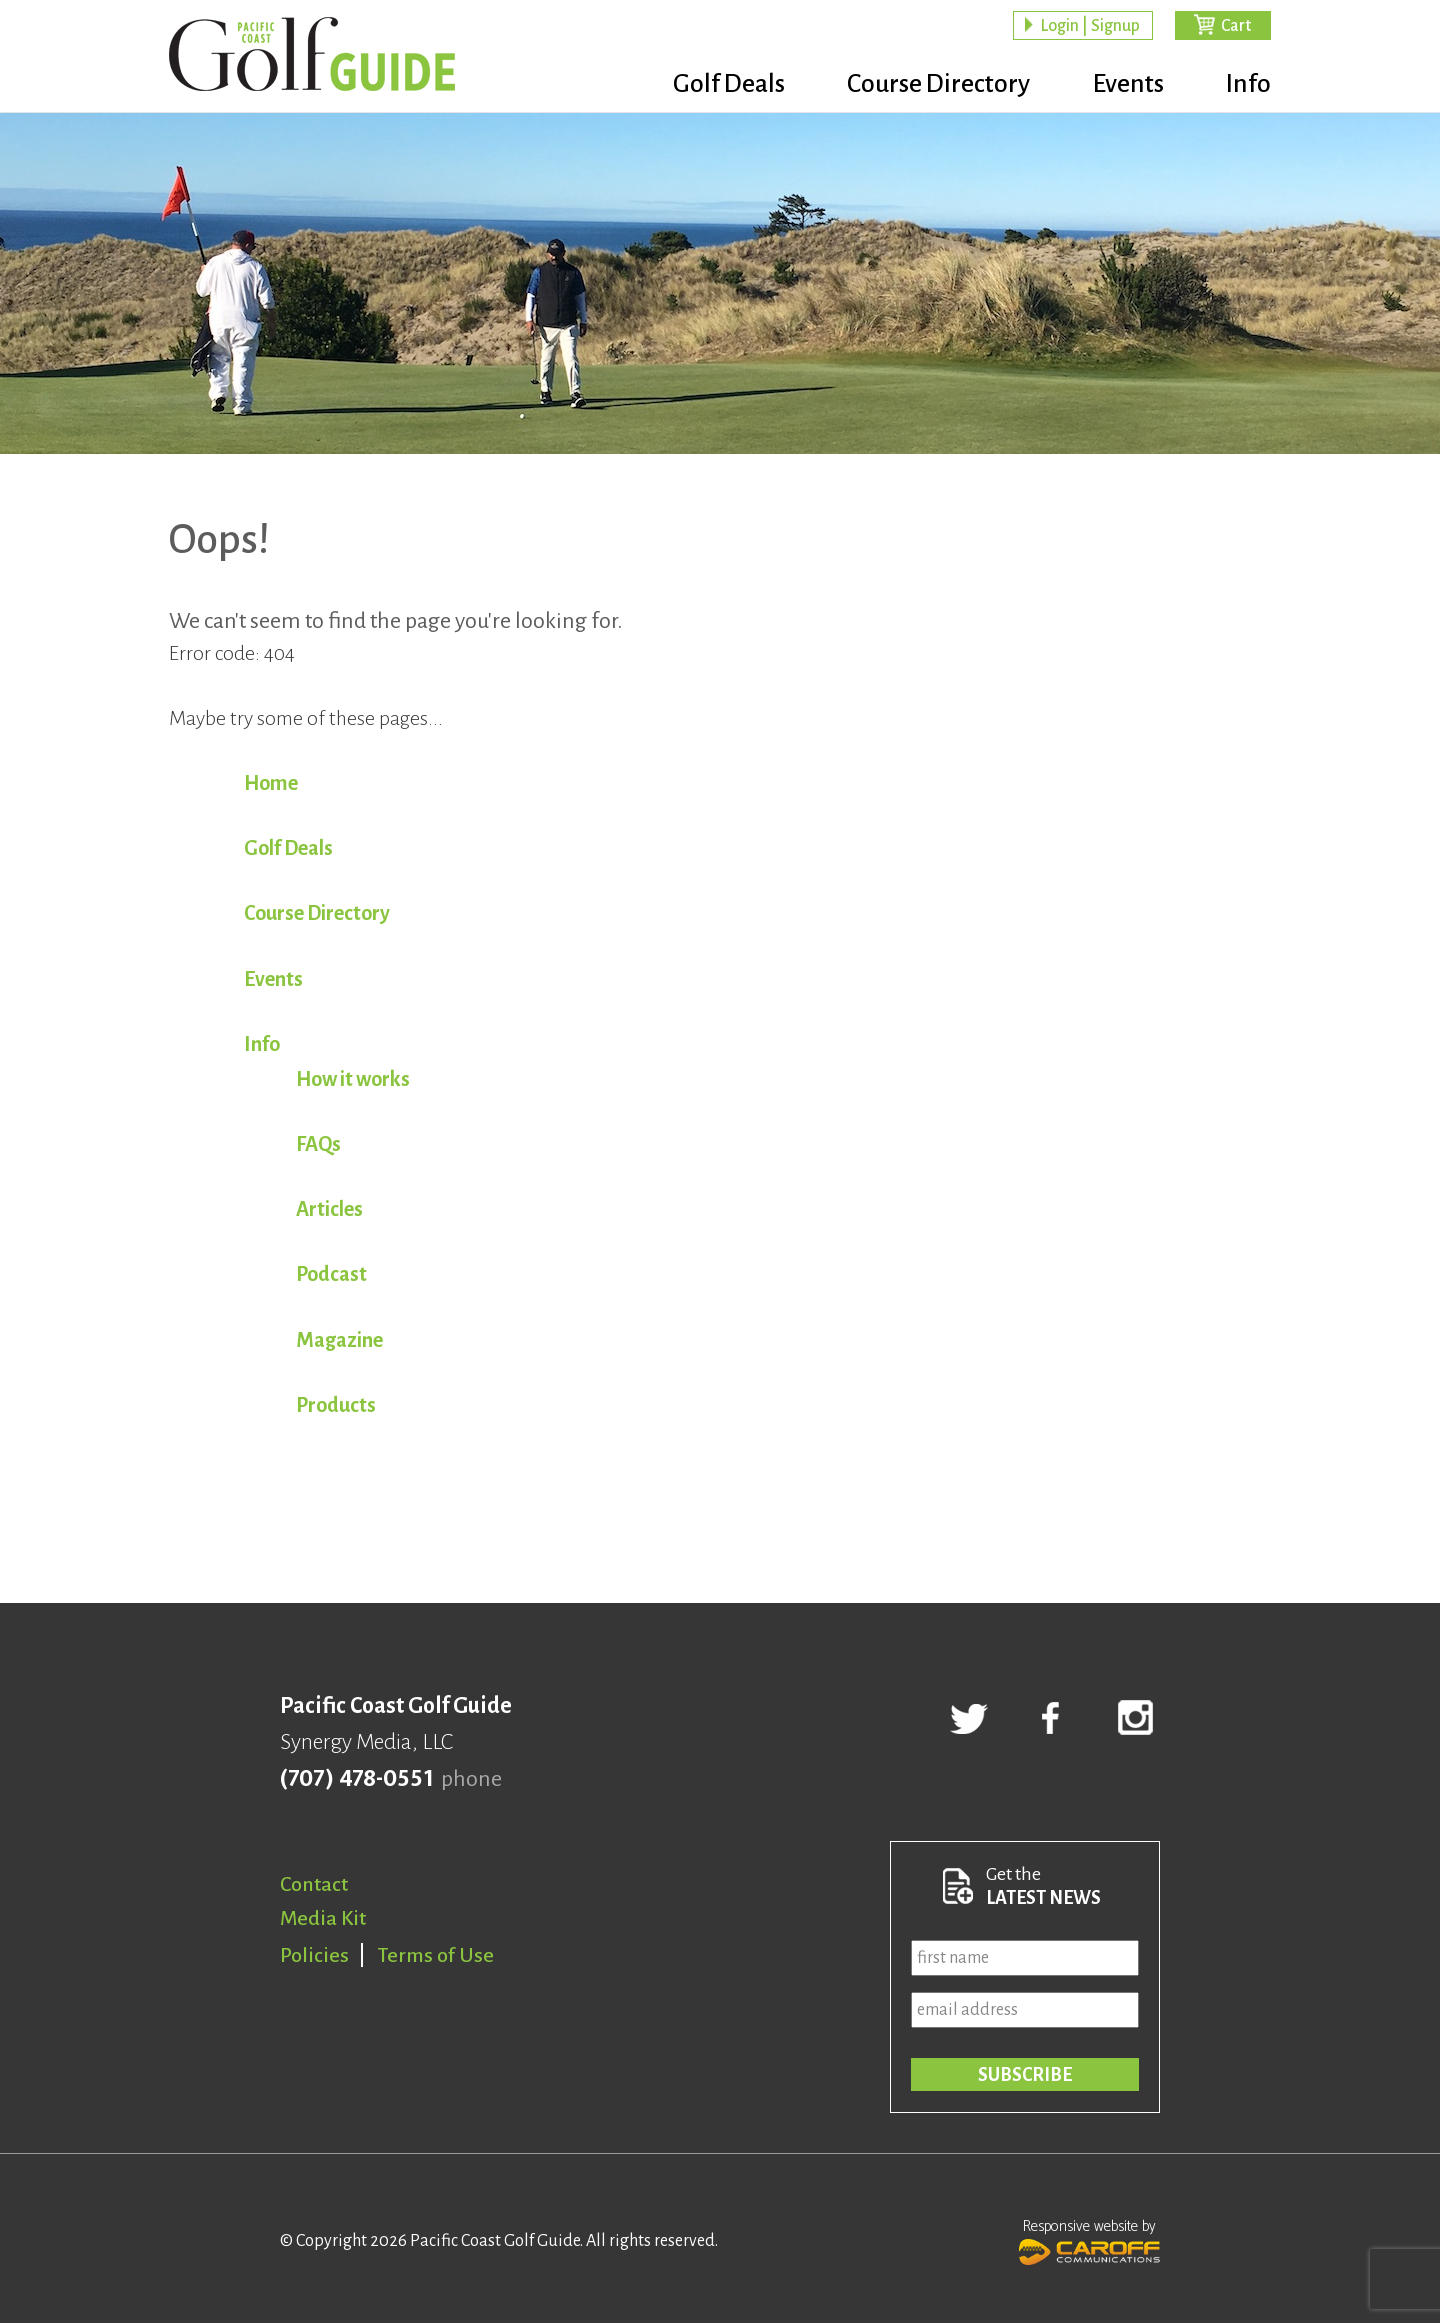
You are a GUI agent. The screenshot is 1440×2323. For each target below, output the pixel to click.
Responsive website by (1089, 2240)
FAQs (318, 1144)
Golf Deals (717, 85)
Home (271, 783)
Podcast (331, 1274)
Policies (314, 1955)
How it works (353, 1079)
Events (1124, 85)
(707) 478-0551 (356, 1779)
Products (336, 1405)
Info (1248, 85)
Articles (329, 1209)
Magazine (339, 1340)
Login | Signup (1090, 26)
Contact (314, 1884)
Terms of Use (436, 1955)
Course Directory (930, 85)
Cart (1236, 26)
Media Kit (323, 1918)
